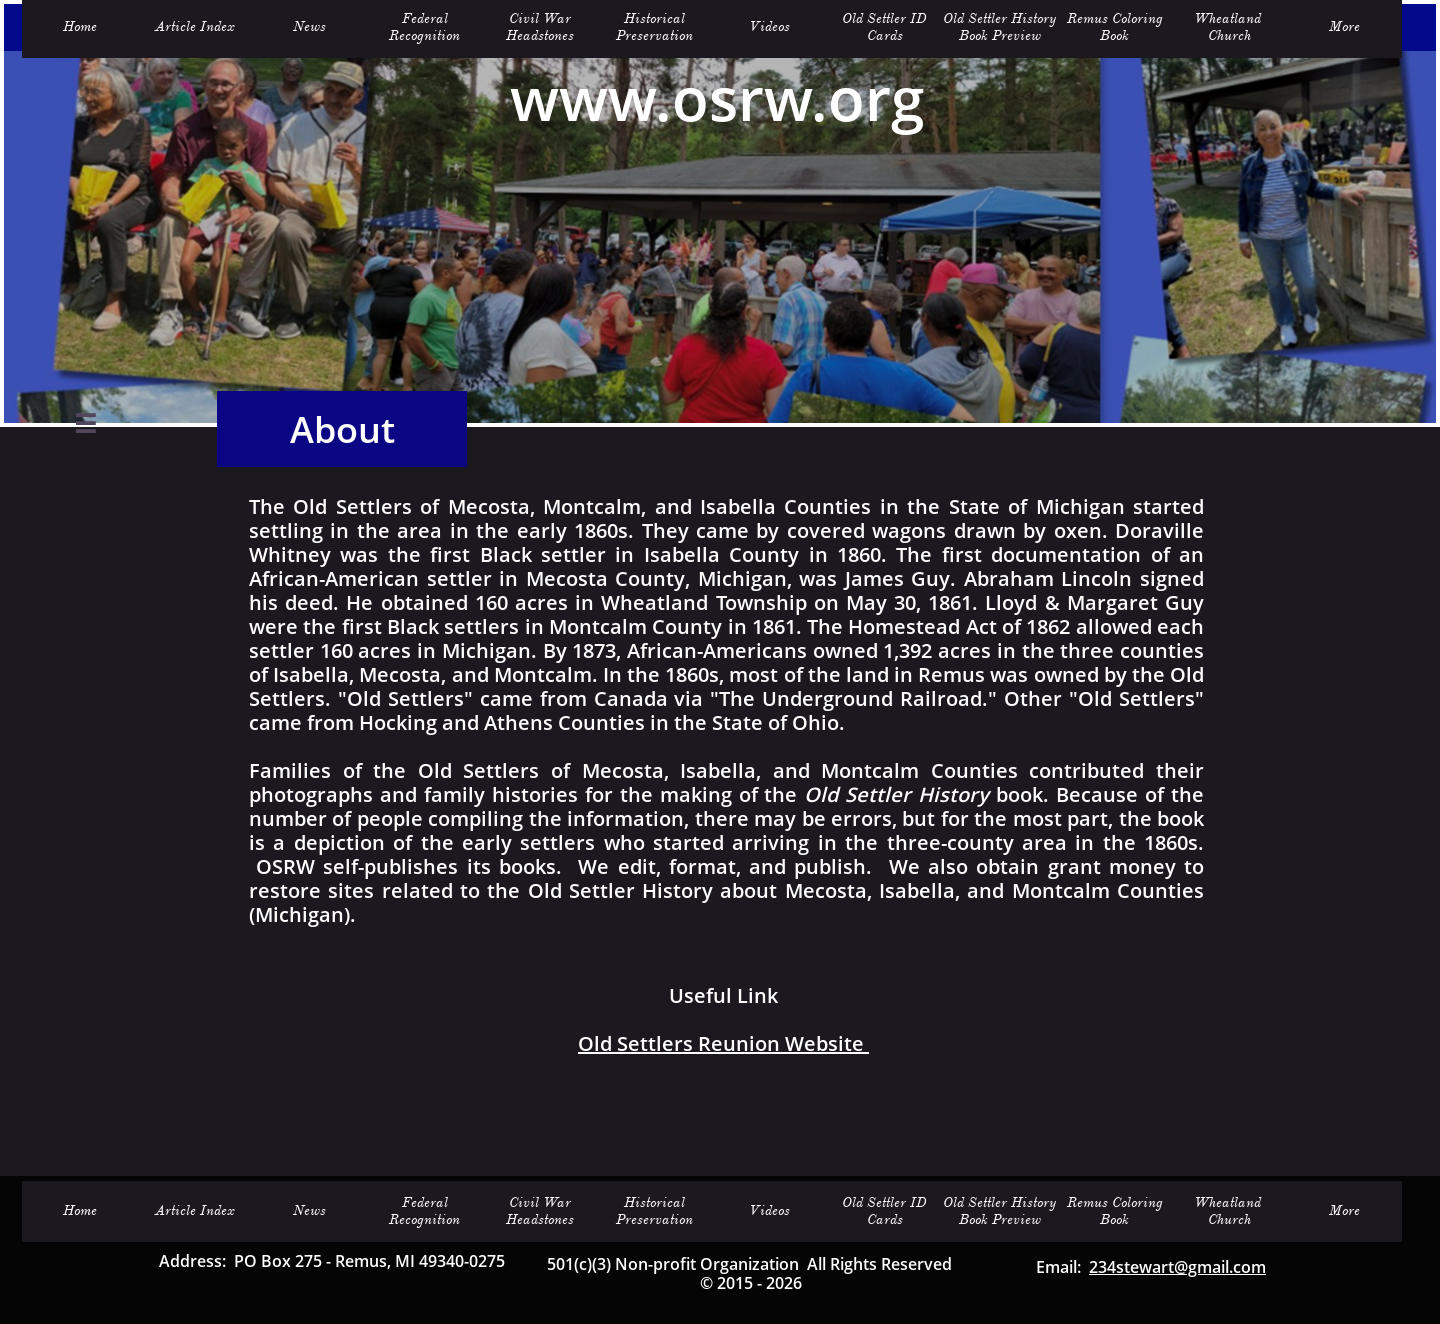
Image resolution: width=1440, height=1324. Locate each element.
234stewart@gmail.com (1177, 1267)
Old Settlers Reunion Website (723, 1043)
